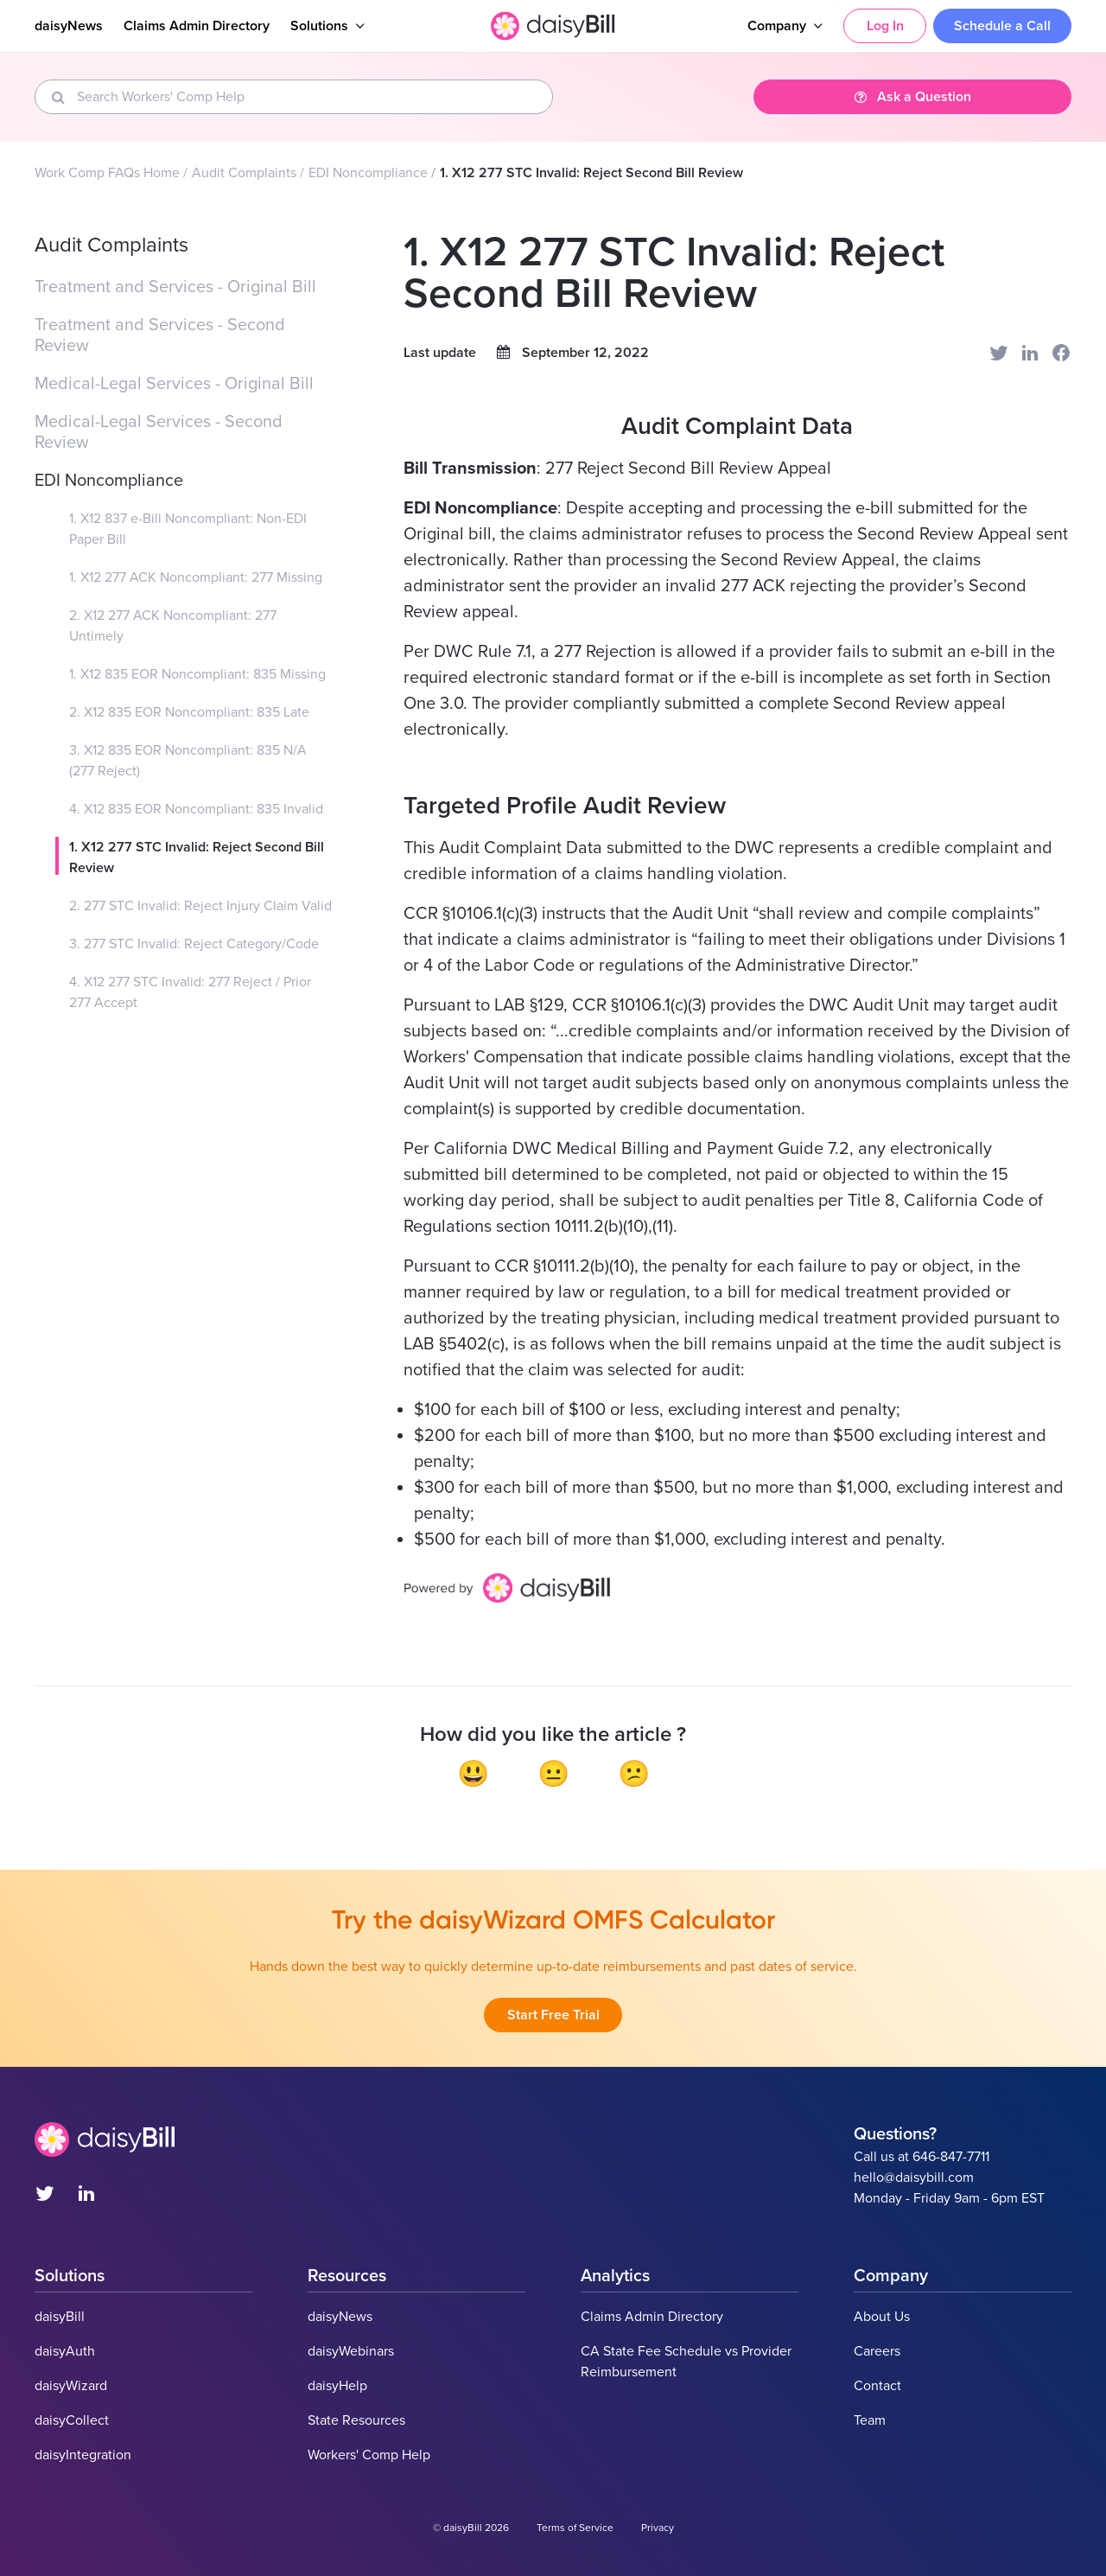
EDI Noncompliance (368, 173)
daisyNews (69, 26)
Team (870, 2420)
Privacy (657, 2528)
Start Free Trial (553, 2015)
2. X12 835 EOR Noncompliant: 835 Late (189, 712)
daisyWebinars (351, 2351)
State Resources (356, 2420)
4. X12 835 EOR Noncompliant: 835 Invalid (196, 809)
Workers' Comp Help (369, 2455)
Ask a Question (913, 96)
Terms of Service (575, 2528)
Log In (885, 26)
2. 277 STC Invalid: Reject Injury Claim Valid (200, 906)
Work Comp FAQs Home (107, 173)
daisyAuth (65, 2351)
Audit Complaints (244, 173)
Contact (877, 2385)
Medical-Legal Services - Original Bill (174, 383)
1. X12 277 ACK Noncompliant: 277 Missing (195, 577)
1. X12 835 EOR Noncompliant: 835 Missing (197, 674)
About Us (882, 2316)
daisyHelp (337, 2385)
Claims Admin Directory (197, 26)
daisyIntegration (83, 2455)
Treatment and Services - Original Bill (175, 287)
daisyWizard (71, 2385)
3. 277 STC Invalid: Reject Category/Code (194, 944)
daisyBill (60, 2316)
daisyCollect (72, 2420)
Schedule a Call (1002, 26)
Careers (877, 2351)
